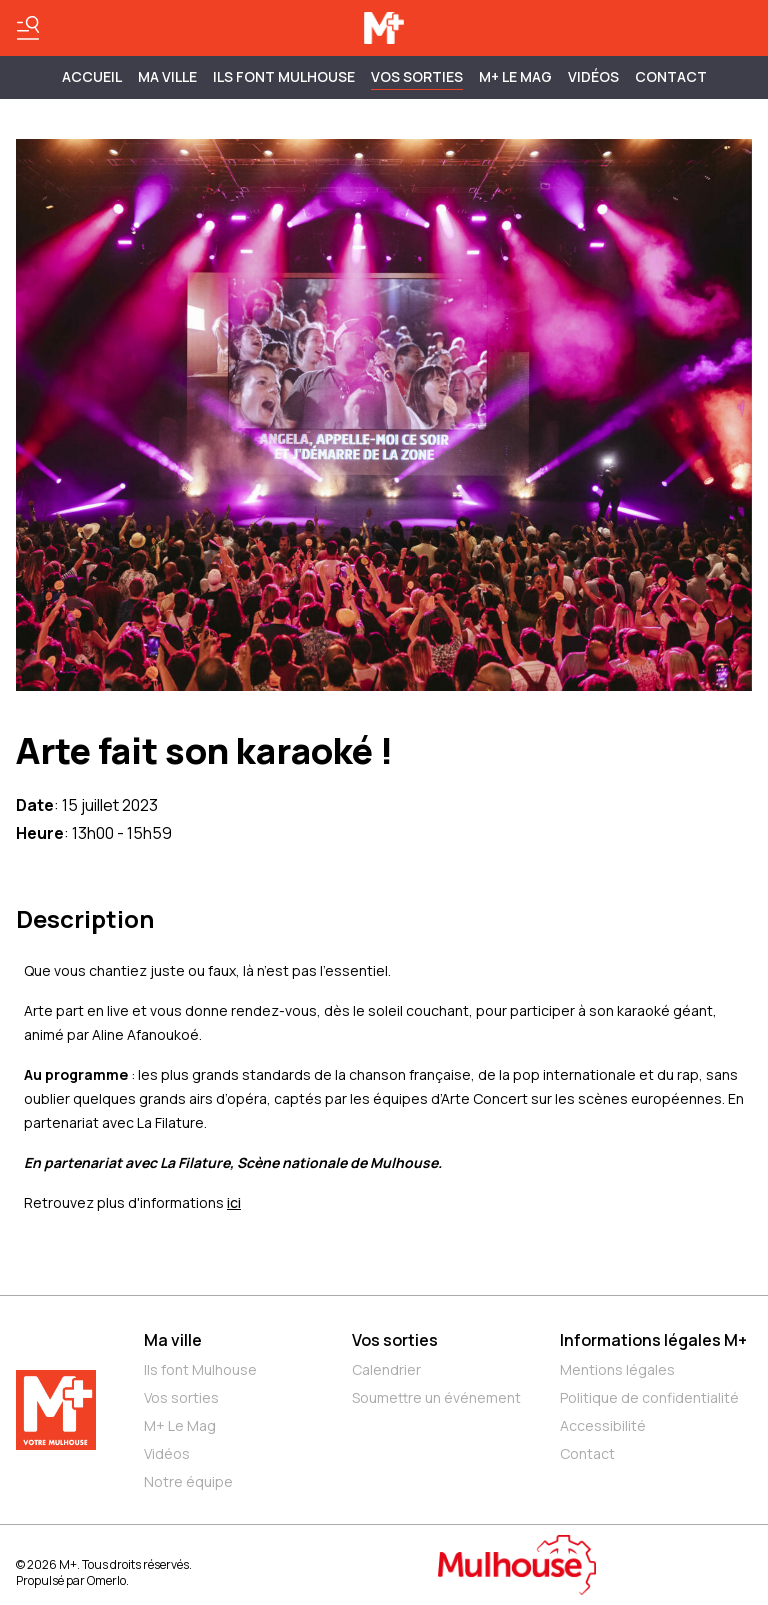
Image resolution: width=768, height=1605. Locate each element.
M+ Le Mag (515, 76)
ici (234, 1202)
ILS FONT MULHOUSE (284, 76)
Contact (671, 76)
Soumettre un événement (436, 1397)
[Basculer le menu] (28, 28)
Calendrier (386, 1369)
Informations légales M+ (653, 1340)
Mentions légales (617, 1369)
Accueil (92, 76)
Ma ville (173, 1340)
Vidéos (593, 76)
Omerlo (106, 1580)
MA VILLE (167, 76)
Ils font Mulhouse (200, 1369)
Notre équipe (188, 1481)
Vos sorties (417, 76)
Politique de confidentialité (649, 1397)
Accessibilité (603, 1425)
